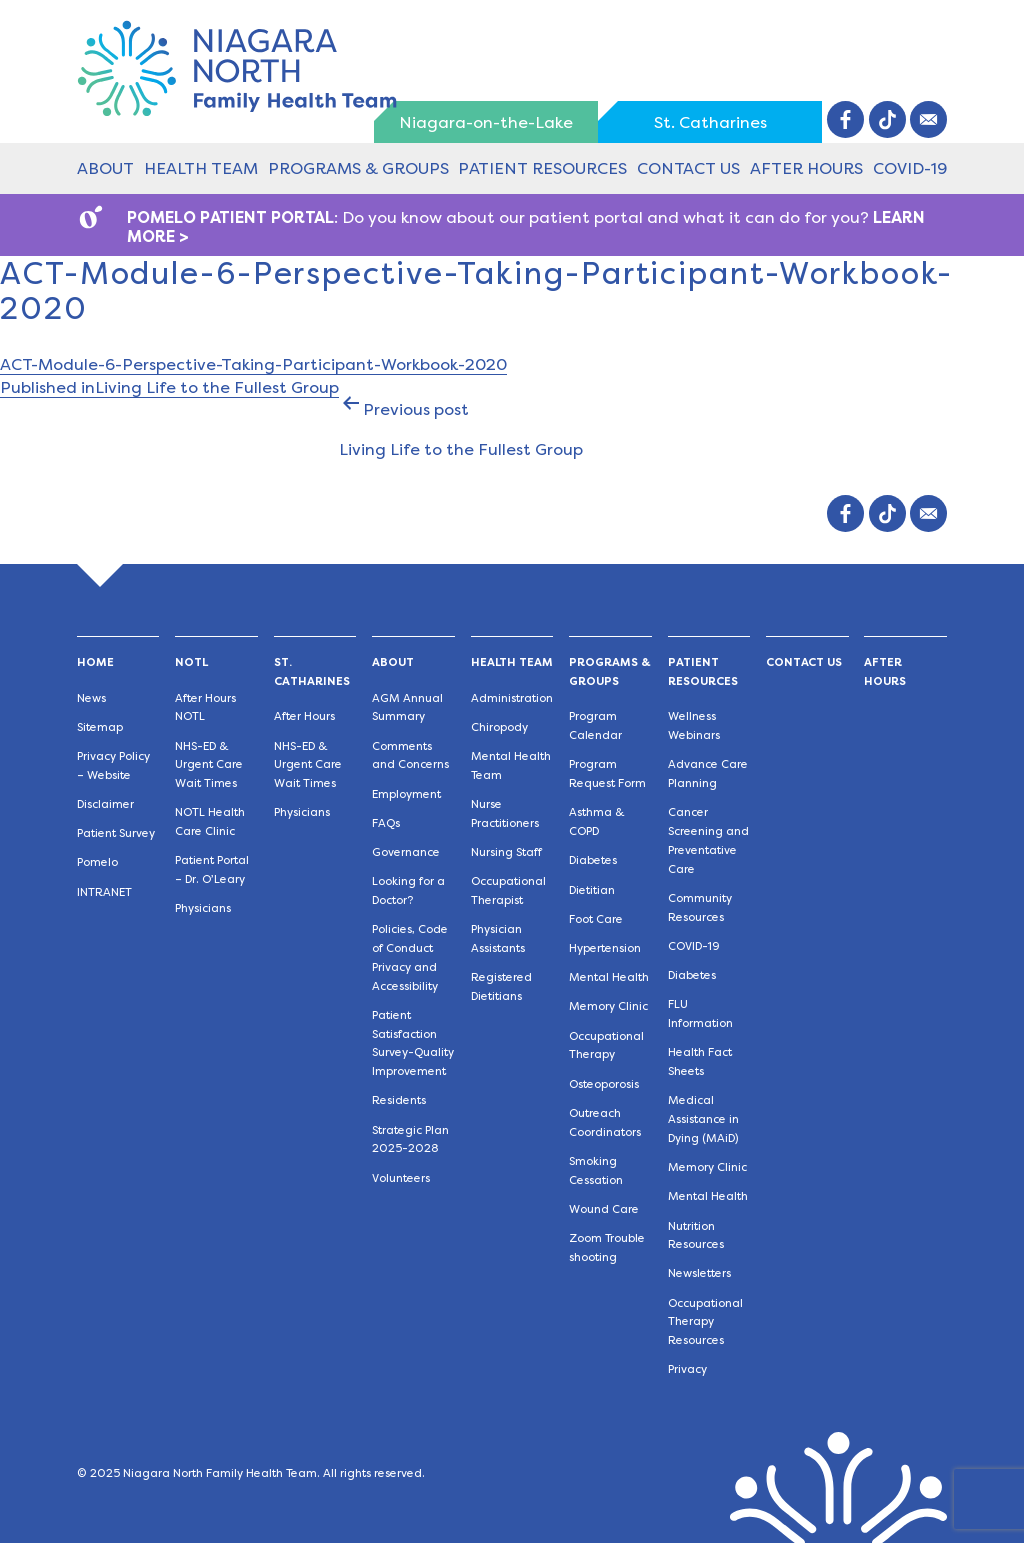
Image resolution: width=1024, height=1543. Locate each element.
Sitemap (100, 727)
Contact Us (688, 168)
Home (95, 662)
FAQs (386, 823)
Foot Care (596, 919)
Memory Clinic (608, 1006)
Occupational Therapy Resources (705, 1322)
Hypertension (605, 948)
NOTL (191, 662)
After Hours (806, 168)
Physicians (203, 908)
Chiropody (499, 727)
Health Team (201, 168)
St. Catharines (710, 122)
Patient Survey (116, 833)
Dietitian (592, 890)
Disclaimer (105, 804)
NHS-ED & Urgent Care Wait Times (209, 765)
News (91, 698)
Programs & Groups (358, 168)
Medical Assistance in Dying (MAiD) (703, 1119)
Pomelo (97, 862)
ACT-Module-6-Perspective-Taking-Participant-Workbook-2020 (253, 364)
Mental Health (609, 977)
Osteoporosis (604, 1084)
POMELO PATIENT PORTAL (230, 217)
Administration (512, 698)
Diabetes (593, 860)
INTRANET (104, 892)
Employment (406, 794)
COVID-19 (910, 168)
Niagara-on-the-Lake (486, 122)
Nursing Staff (506, 852)
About (105, 168)
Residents (399, 1100)
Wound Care (604, 1209)
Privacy (687, 1369)
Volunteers (401, 1178)
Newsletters (699, 1273)
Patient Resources (542, 168)
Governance (406, 852)
